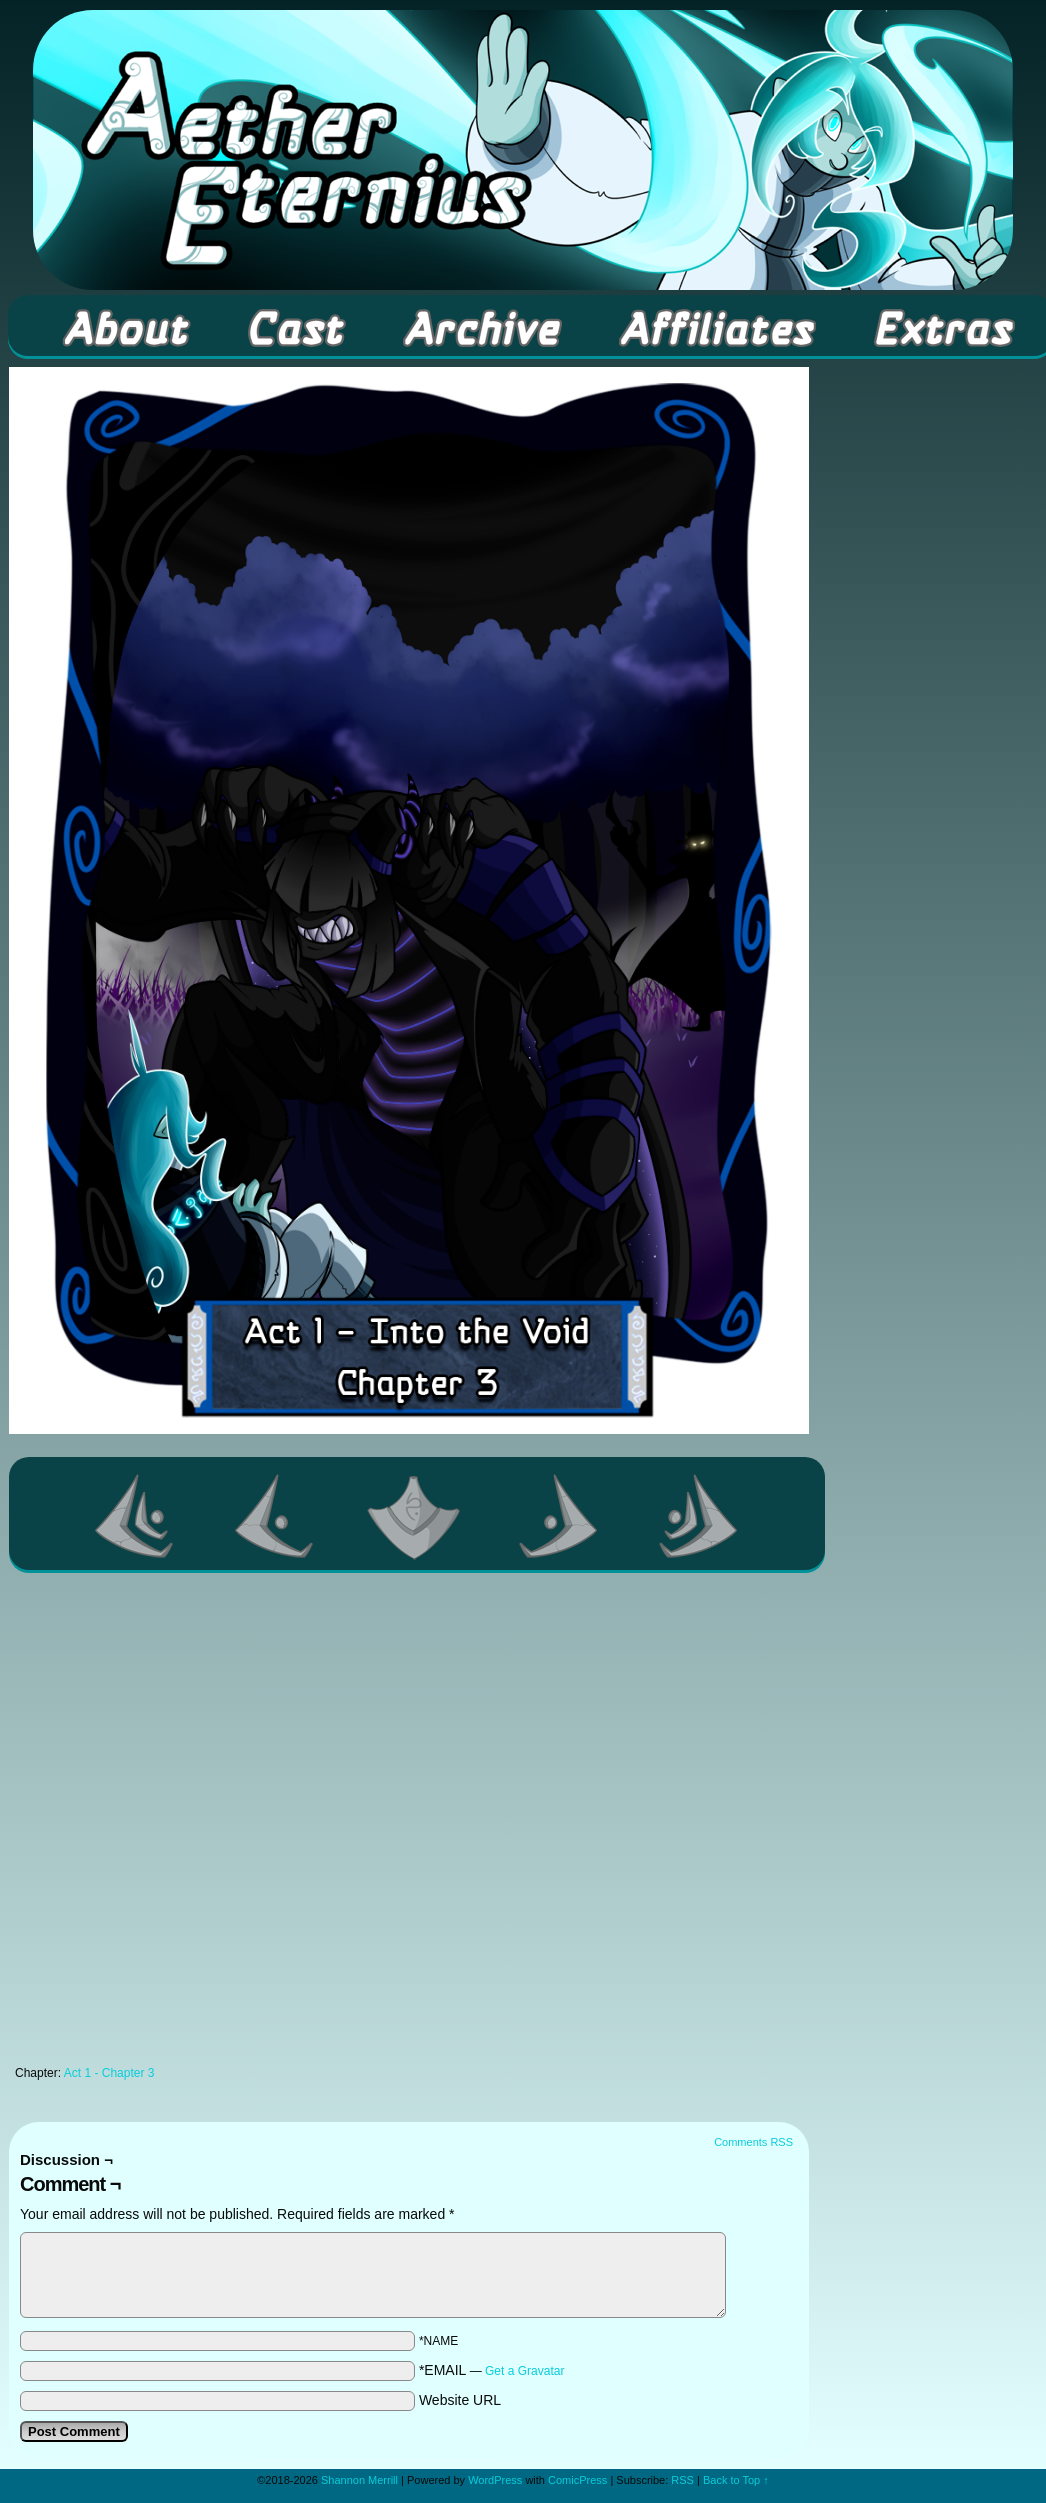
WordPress (495, 2480)
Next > (559, 1516)
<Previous (275, 1516)
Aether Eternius (523, 150)
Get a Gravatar (524, 2371)
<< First (135, 1516)
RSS (682, 2480)
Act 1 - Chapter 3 (109, 2073)
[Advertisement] (225, 1824)
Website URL (460, 2400)
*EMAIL (492, 2370)
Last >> (699, 1516)
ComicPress (577, 2480)
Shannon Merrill (359, 2480)
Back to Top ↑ (736, 2480)
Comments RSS (753, 2142)
